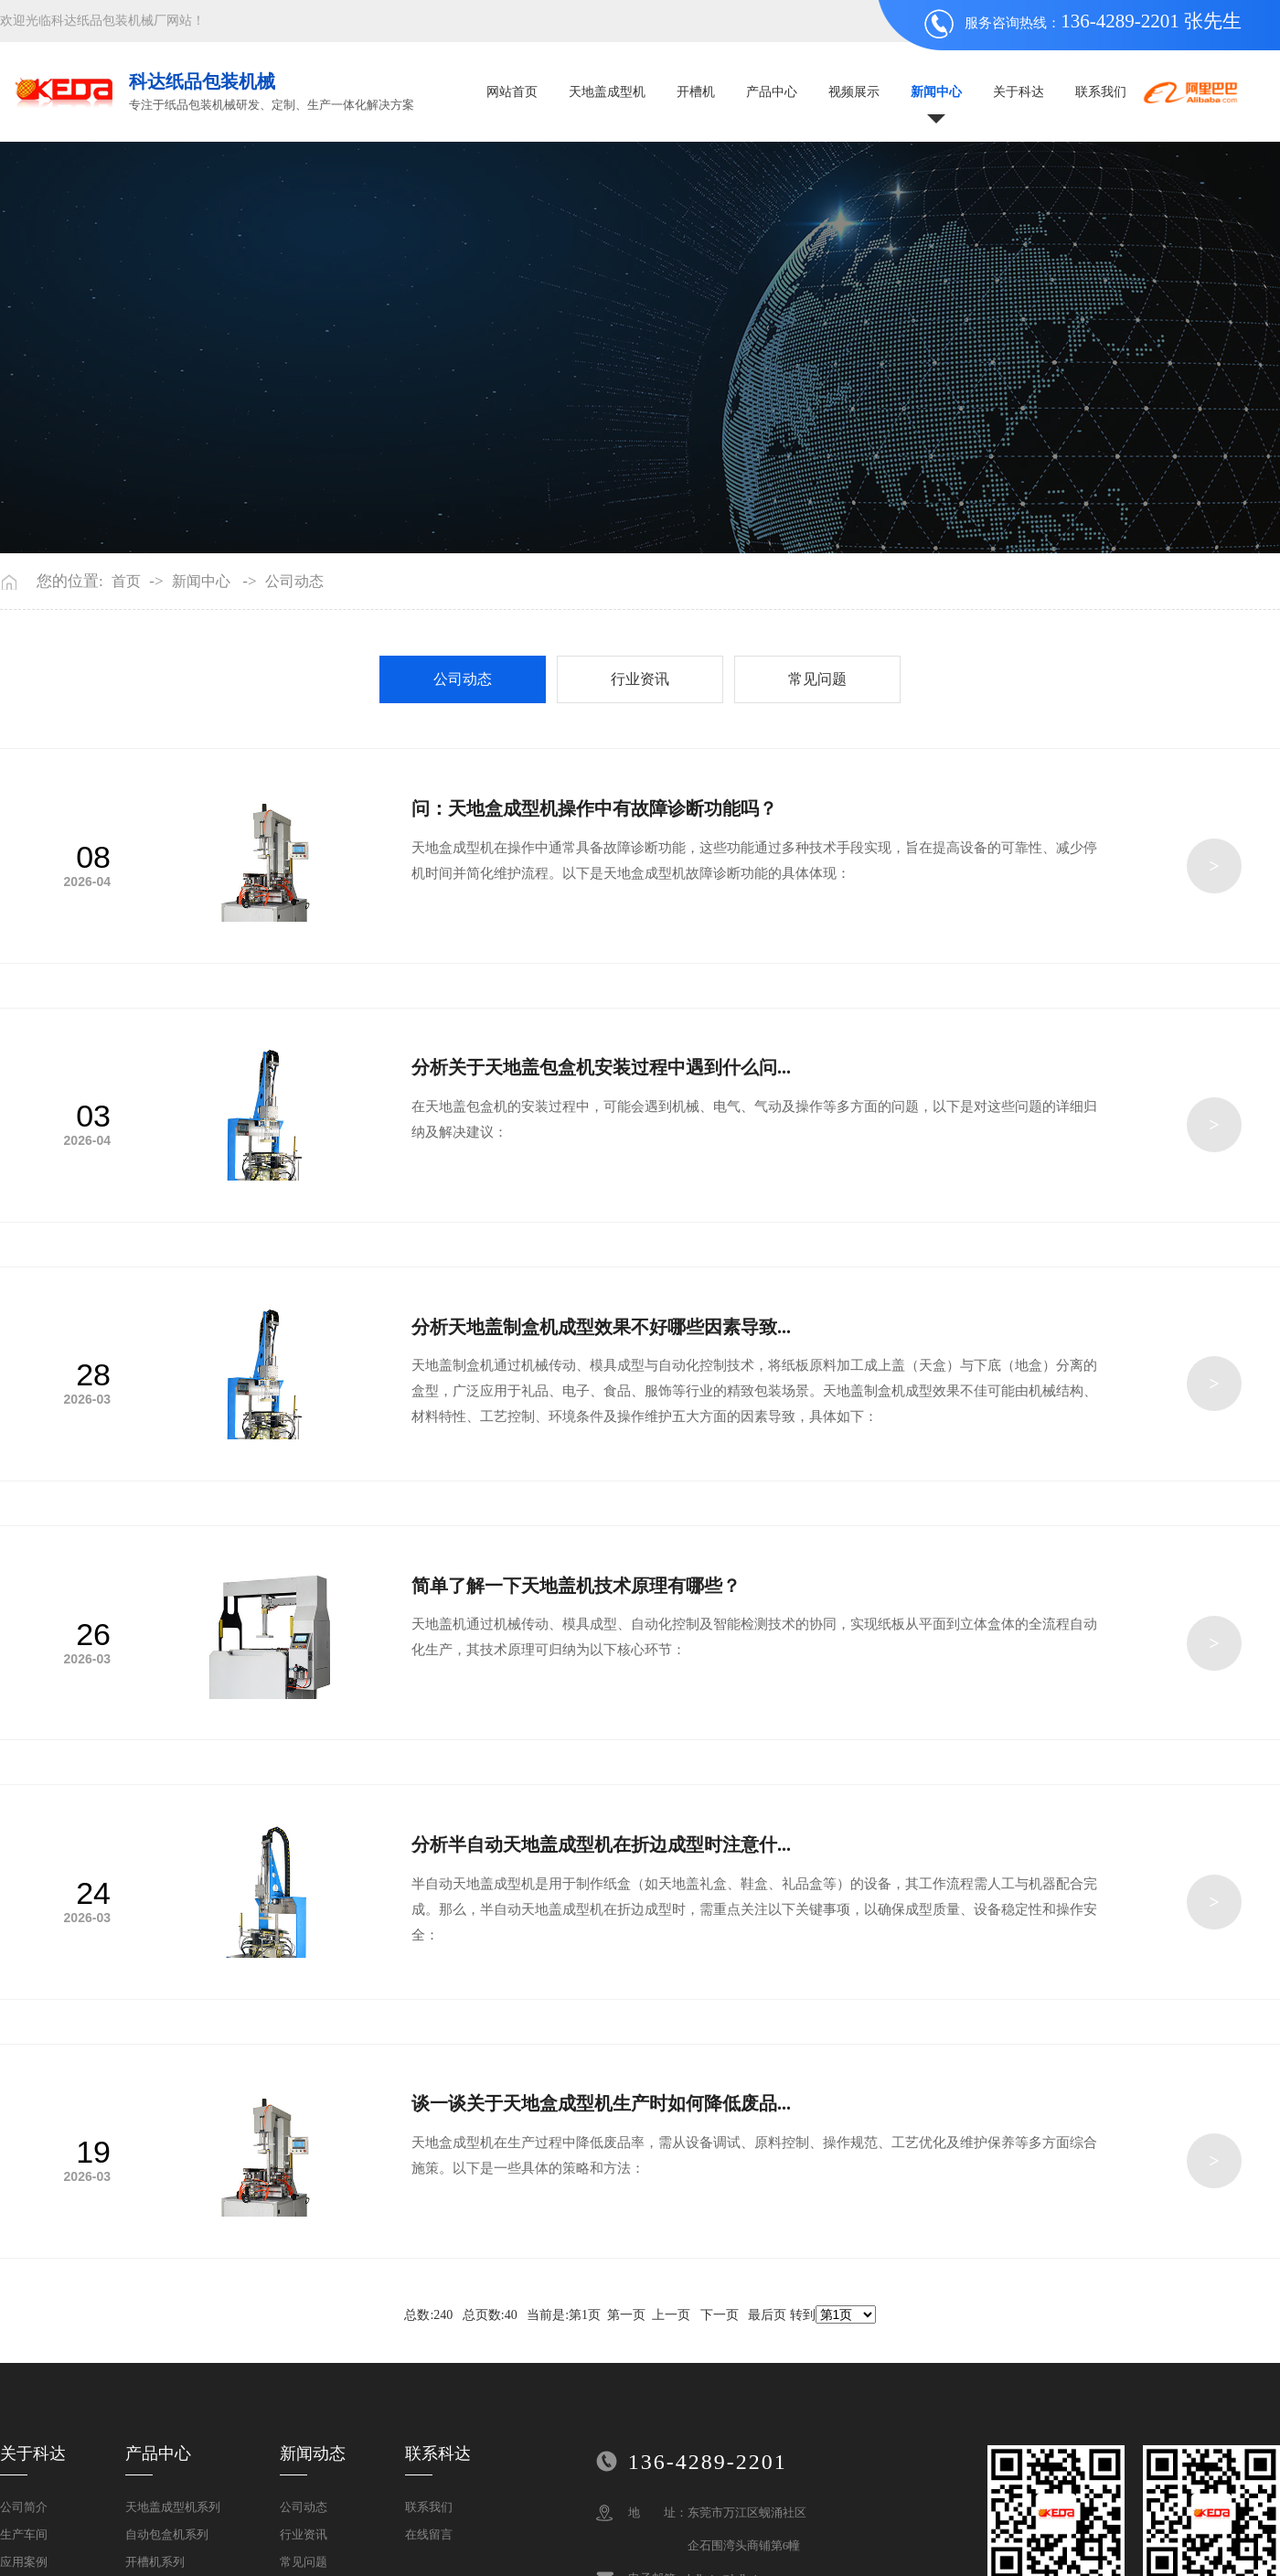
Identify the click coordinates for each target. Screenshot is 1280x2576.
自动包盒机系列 (166, 2534)
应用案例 (24, 2562)
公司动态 (294, 581)
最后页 (767, 2315)
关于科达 (1018, 92)
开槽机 (696, 92)
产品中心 (771, 92)
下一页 (719, 2315)
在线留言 (429, 2534)
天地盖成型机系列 (172, 2507)
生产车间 (24, 2534)
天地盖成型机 (607, 92)
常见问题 (817, 679)
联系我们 (1100, 92)
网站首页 (512, 92)
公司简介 (24, 2507)
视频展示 (854, 92)
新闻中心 (936, 92)
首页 (126, 581)
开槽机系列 (155, 2562)
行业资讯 (640, 679)
